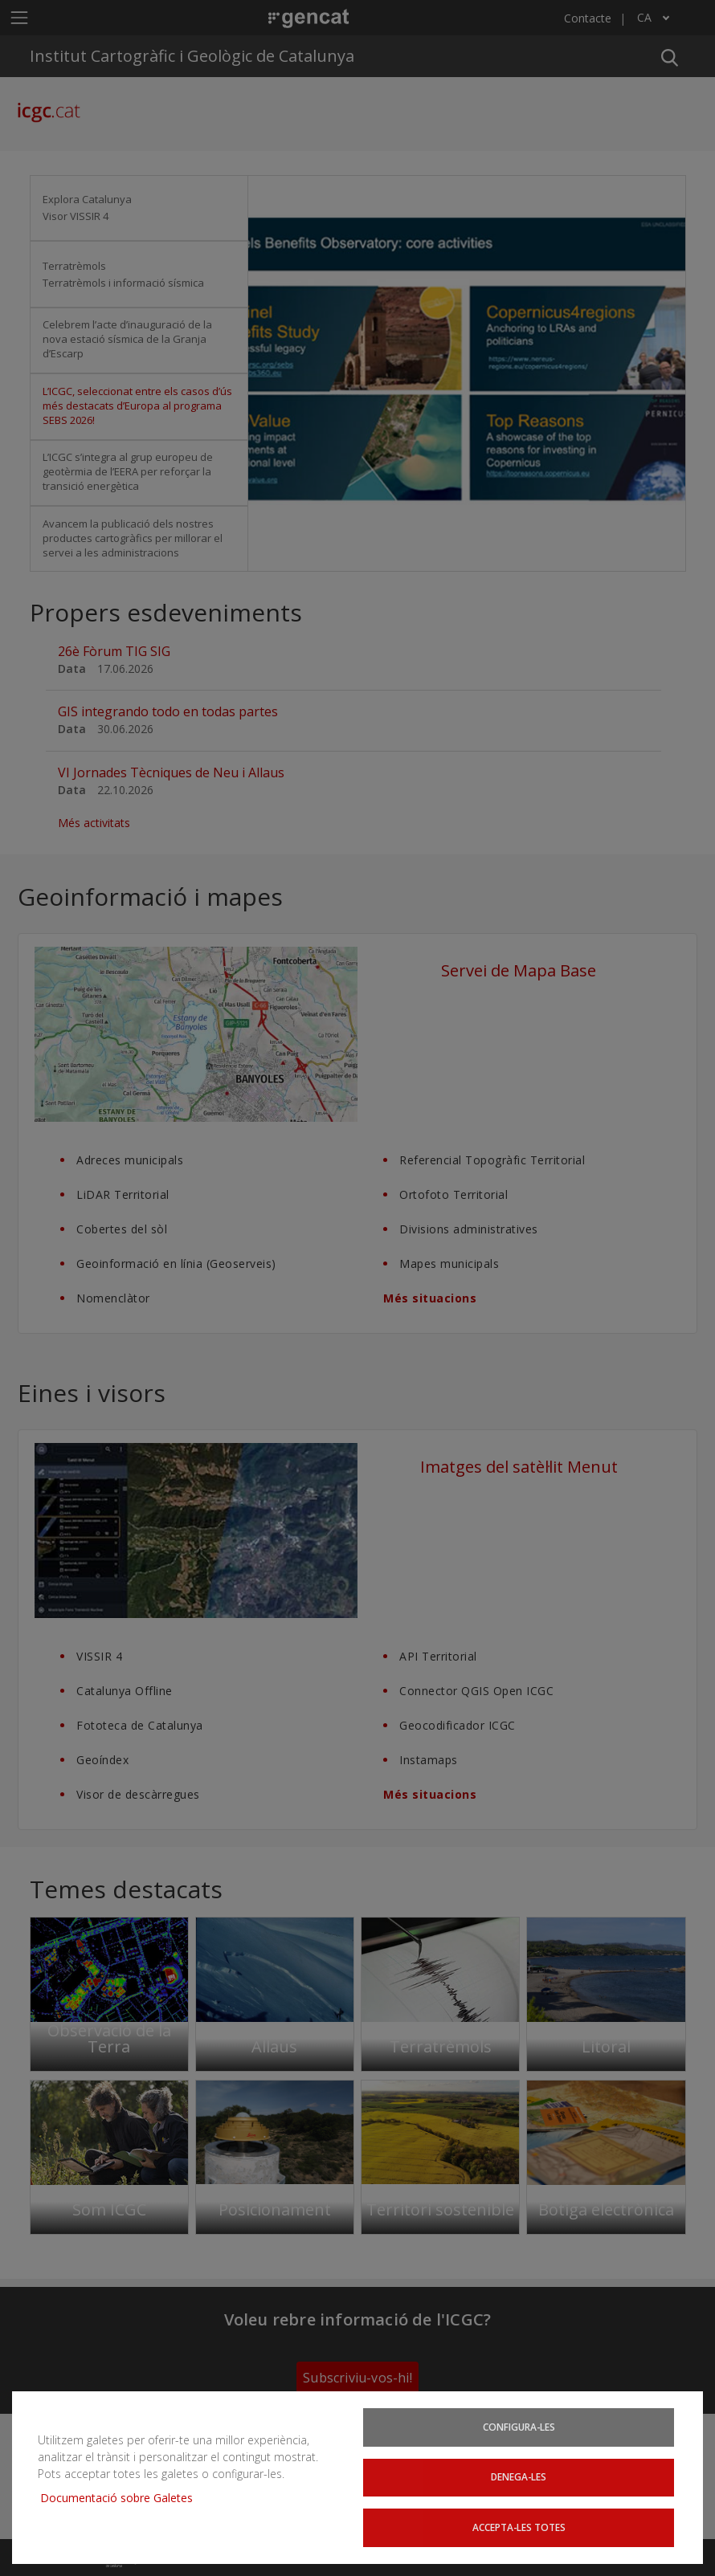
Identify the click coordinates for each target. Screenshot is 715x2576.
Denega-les (518, 2476)
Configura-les (519, 2425)
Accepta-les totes (519, 2527)
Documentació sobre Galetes (122, 2497)
